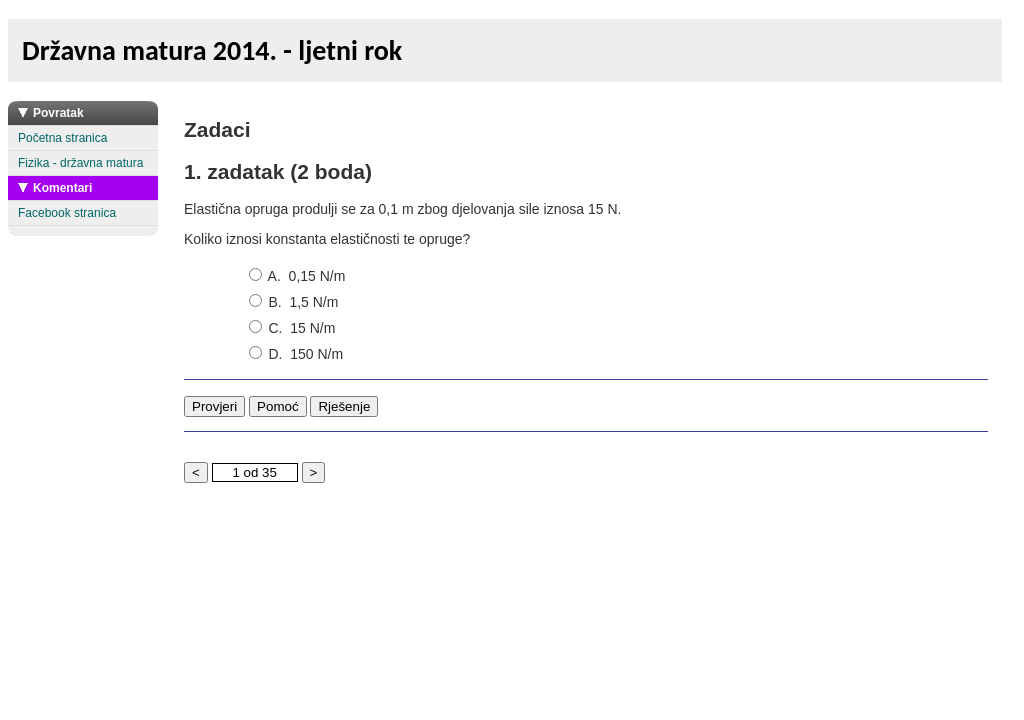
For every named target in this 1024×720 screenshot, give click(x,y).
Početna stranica (62, 138)
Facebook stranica (67, 213)
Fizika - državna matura (80, 163)
